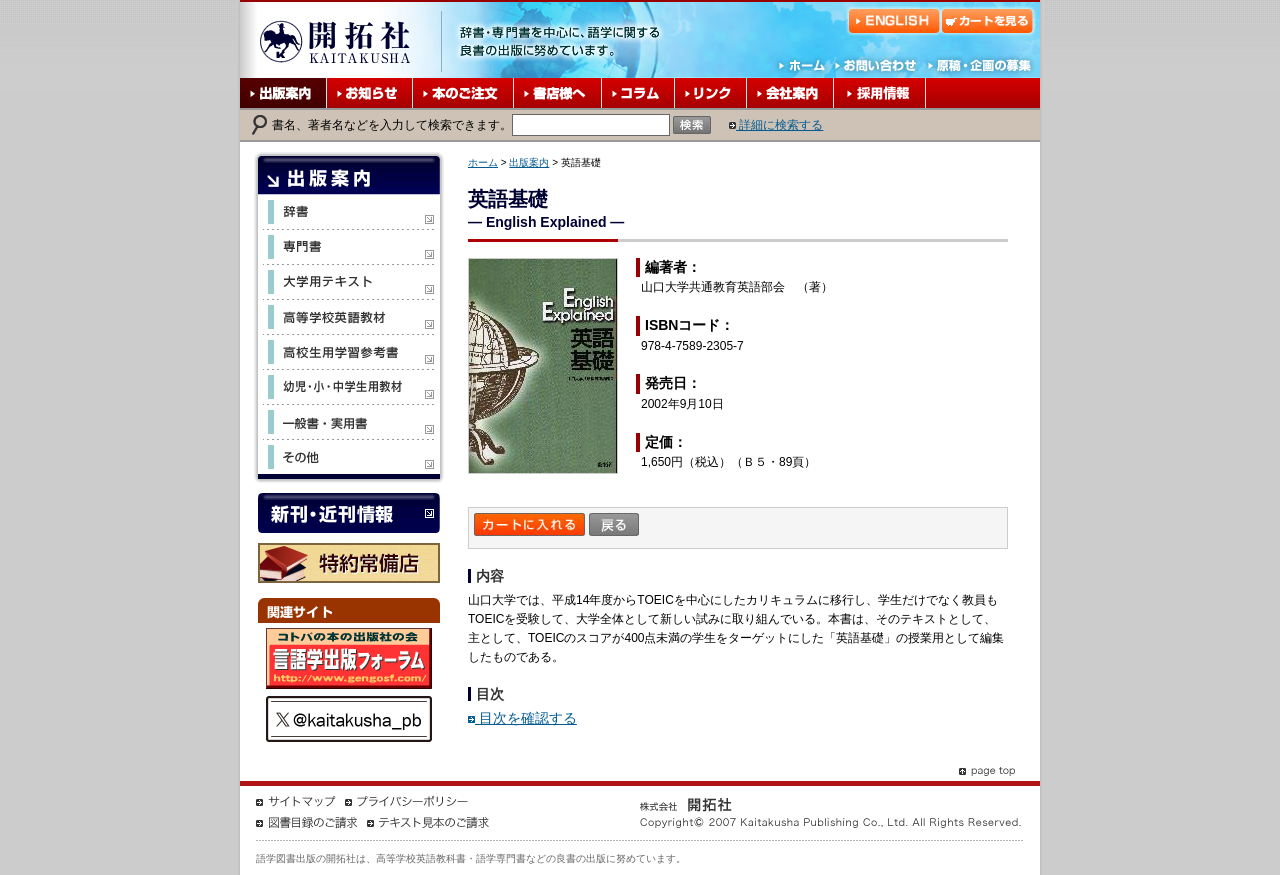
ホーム (483, 162)
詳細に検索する (776, 125)
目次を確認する (522, 718)
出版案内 (529, 162)
